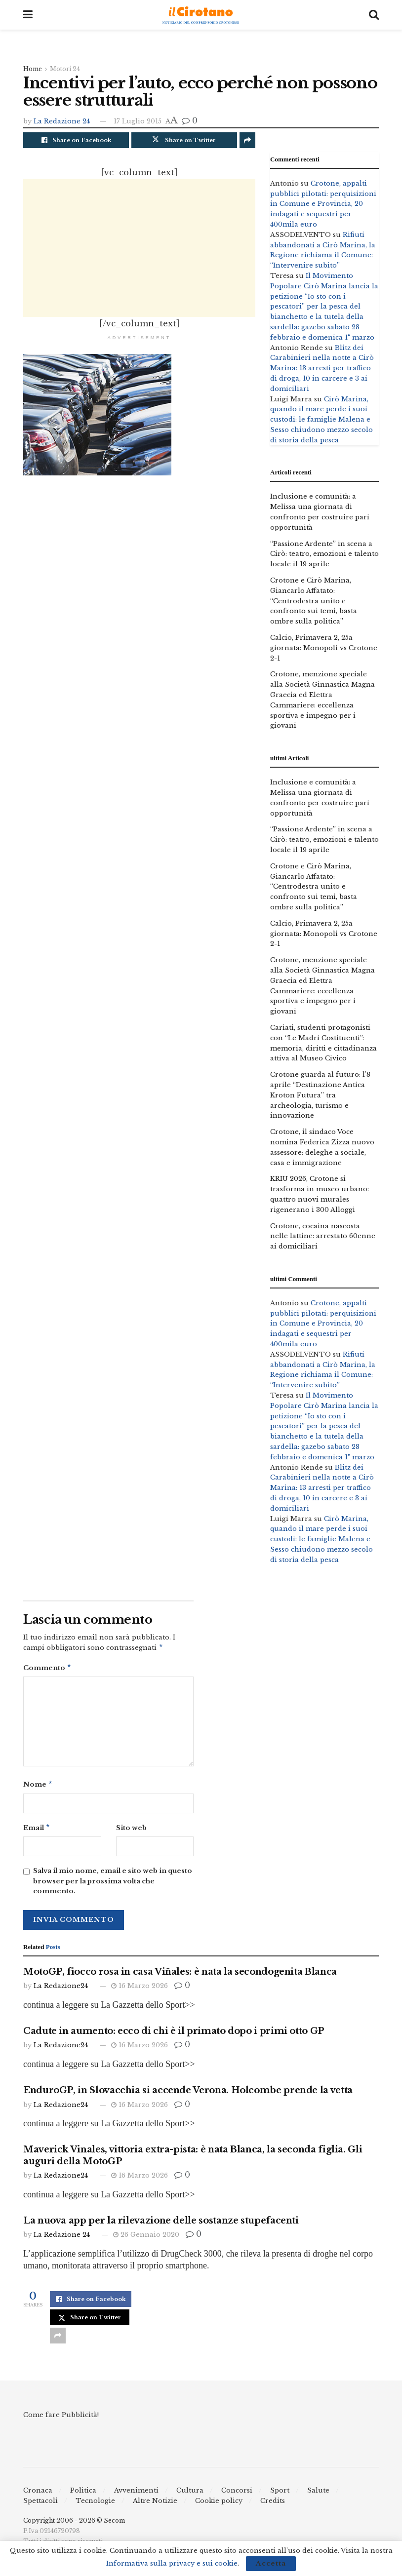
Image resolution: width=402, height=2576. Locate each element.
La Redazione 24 (62, 121)
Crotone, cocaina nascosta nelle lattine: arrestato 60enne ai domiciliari (322, 1236)
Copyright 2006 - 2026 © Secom (74, 2524)
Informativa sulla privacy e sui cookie (172, 2563)
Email (36, 1831)
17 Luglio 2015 (137, 121)
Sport (279, 2494)
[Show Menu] (28, 15)
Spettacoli (40, 2504)
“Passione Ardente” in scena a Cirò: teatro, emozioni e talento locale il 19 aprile (324, 554)
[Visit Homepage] (200, 15)
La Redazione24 (61, 1990)
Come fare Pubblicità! (61, 2419)
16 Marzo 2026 (139, 1990)
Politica (83, 2494)
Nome (38, 1787)
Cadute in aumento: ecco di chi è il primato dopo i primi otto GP (173, 2035)
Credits (272, 2504)
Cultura (189, 2494)
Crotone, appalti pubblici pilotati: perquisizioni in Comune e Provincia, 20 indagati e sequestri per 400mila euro (323, 204)
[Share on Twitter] (184, 140)
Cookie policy (218, 2504)
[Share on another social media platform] (247, 140)
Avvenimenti (136, 2494)
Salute (318, 2494)
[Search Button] (374, 15)
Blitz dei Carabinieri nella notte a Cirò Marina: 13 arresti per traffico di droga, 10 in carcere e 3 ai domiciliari (322, 368)
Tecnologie (95, 2504)
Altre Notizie (155, 2504)
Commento (47, 1669)
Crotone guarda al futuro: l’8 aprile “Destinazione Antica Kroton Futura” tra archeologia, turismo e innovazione (320, 1095)
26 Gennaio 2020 (146, 2238)
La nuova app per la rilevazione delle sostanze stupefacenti (161, 2224)
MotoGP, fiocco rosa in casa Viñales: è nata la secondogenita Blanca (180, 1975)
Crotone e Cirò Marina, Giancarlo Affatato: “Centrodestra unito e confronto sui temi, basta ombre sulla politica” (313, 600)
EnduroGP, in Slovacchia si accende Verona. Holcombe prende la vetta (188, 2094)
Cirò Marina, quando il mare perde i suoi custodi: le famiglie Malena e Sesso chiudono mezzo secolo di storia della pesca (321, 419)
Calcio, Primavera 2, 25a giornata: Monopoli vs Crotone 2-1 (323, 648)
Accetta (271, 2563)
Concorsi (236, 2494)
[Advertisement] (139, 248)
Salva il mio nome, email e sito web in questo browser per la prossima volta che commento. (112, 1885)
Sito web (131, 1831)
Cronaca (37, 2494)
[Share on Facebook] (76, 140)
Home (32, 69)
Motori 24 (65, 69)
